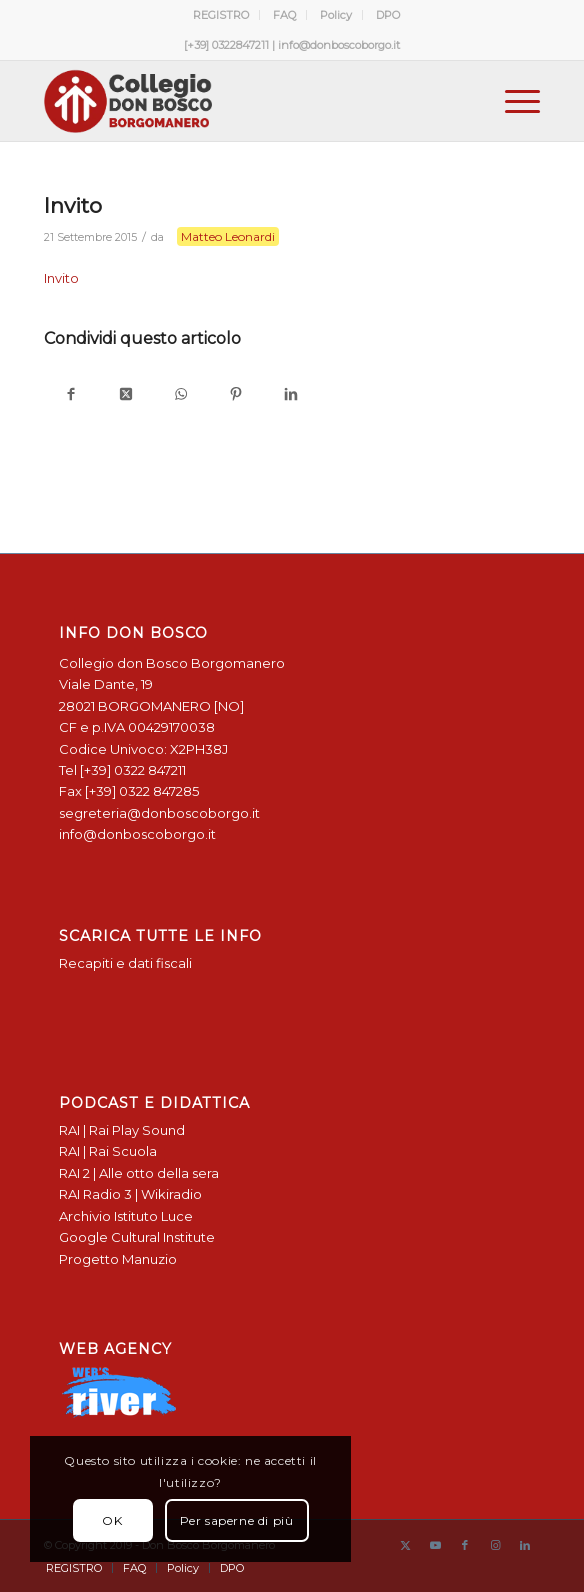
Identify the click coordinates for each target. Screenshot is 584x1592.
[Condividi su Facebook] (71, 395)
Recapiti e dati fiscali (125, 963)
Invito (61, 278)
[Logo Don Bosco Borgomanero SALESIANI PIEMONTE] (242, 101)
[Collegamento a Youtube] (435, 1545)
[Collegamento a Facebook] (465, 1545)
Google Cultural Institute (137, 1237)
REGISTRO (221, 15)
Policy (336, 15)
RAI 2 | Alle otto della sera (139, 1173)
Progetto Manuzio (118, 1259)
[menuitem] (221, 15)
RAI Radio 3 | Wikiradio (130, 1194)
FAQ (284, 15)
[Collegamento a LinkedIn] (525, 1545)
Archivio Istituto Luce (126, 1216)
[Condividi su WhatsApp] (181, 395)
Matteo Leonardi (228, 236)
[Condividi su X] (126, 395)
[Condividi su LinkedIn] (291, 395)
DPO (388, 15)
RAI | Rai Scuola (108, 1151)
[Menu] (512, 101)
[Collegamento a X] (405, 1545)
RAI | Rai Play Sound (122, 1130)
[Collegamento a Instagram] (495, 1545)
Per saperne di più (237, 1520)
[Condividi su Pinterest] (236, 395)
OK (112, 1520)
